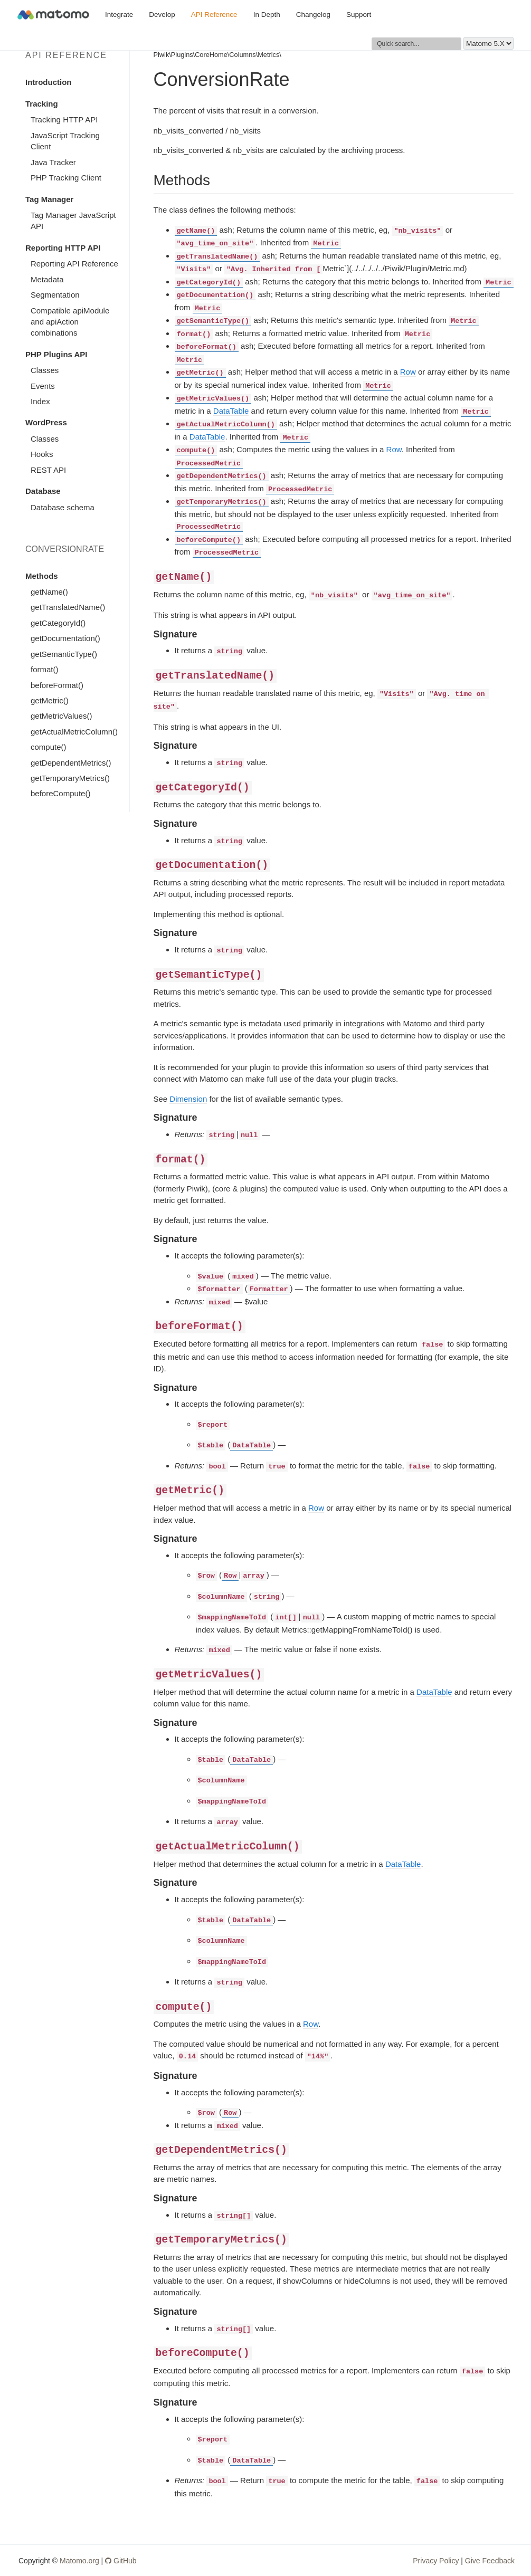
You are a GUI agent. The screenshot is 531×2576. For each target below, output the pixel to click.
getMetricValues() (61, 715)
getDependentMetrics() (71, 762)
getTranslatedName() (68, 607)
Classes (45, 370)
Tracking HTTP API (64, 119)
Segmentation (55, 294)
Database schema (62, 507)
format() (45, 669)
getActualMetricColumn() (74, 731)
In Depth (266, 14)
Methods (41, 575)
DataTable (231, 410)
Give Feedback (490, 2560)
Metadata (47, 279)
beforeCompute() (60, 793)
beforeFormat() (57, 685)
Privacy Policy (436, 2560)
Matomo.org (79, 2560)
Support (358, 14)
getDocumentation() (65, 638)
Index (40, 401)
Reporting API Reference (74, 263)
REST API (48, 469)
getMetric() (50, 700)
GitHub (120, 2560)
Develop (162, 14)
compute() (49, 746)
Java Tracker (53, 162)
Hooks (42, 454)
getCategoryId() (58, 622)
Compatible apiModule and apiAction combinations (70, 322)
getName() (49, 591)
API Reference (214, 14)
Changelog (313, 14)
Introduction (48, 82)
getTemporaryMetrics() (70, 778)
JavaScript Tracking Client (65, 141)
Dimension (188, 1098)
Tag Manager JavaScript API (73, 221)
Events (43, 385)
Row (408, 371)
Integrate (119, 14)
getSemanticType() (64, 654)
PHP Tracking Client (66, 177)
